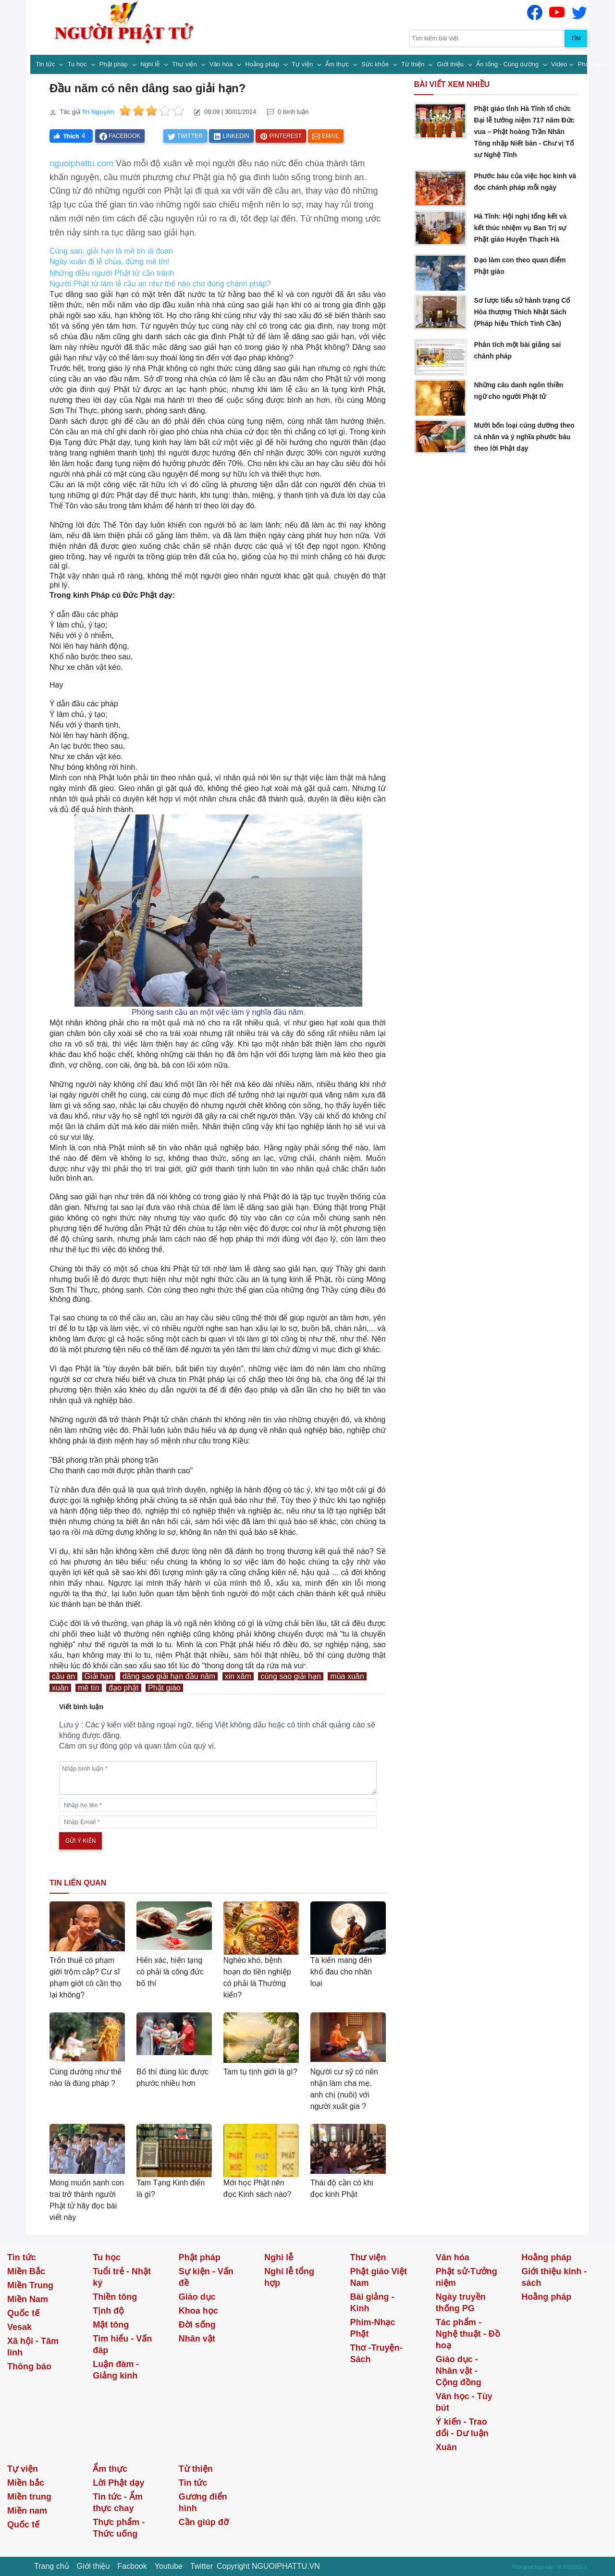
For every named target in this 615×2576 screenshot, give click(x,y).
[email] (218, 1821)
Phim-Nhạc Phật (372, 2328)
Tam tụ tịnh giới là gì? (260, 2072)
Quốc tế (23, 2313)
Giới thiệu (451, 64)
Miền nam (27, 2510)
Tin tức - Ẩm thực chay (118, 2502)
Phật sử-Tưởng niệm (466, 2277)
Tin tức (46, 64)
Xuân (446, 2447)
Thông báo (29, 2366)
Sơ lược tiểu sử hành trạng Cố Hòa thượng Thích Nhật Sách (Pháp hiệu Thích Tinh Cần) (522, 311)
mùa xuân (347, 1676)
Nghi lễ (150, 64)
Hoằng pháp (263, 64)
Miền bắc (25, 2483)
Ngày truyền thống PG (461, 2302)
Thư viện (185, 64)
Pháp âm (590, 64)
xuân (60, 1688)
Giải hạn (99, 1676)
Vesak (19, 2327)
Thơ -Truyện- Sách (376, 2353)
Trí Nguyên (98, 111)
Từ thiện (413, 64)
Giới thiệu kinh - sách (554, 2277)
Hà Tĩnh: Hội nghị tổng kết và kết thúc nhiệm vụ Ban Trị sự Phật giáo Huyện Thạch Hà (520, 227)
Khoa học (198, 2311)
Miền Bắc (26, 2271)
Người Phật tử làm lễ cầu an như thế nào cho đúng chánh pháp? (160, 284)
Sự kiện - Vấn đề (206, 2277)
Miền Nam (27, 2299)
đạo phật (123, 1688)
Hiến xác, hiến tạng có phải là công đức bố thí (170, 1971)
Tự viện (303, 64)
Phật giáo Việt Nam (378, 2277)
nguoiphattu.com (81, 163)
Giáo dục (197, 2297)
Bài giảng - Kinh (372, 2302)
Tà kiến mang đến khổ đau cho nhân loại (341, 1971)
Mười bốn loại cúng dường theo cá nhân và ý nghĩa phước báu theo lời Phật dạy (524, 436)
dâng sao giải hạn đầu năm (169, 1676)
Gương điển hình (203, 2502)
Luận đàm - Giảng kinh (116, 2369)
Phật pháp (114, 64)
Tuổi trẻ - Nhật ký (122, 2277)
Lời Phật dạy (118, 2483)
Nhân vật (197, 2338)
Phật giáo (164, 1688)
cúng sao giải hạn (290, 1676)
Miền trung (29, 2497)
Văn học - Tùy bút (464, 2402)
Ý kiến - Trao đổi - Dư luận (462, 2427)
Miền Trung (30, 2285)
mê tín (88, 1688)
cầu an (63, 1676)
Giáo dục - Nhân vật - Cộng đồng (458, 2370)
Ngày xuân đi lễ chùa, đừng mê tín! (109, 262)
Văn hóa (221, 64)
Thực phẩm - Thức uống (119, 2528)
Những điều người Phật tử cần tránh (111, 273)
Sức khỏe (375, 64)
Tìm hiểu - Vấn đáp (122, 2344)
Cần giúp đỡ (204, 2522)
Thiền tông (115, 2297)
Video (559, 64)
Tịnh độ (108, 2311)
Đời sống (197, 2324)
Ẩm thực (337, 64)
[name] (218, 1805)
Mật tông (111, 2324)
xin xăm (238, 1676)
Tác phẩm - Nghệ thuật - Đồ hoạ (468, 2333)
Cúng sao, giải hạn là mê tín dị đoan (111, 251)
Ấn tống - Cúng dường (508, 64)
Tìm (576, 38)
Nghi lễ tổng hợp (289, 2277)
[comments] (218, 1777)
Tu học (78, 64)
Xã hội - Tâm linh (33, 2346)
